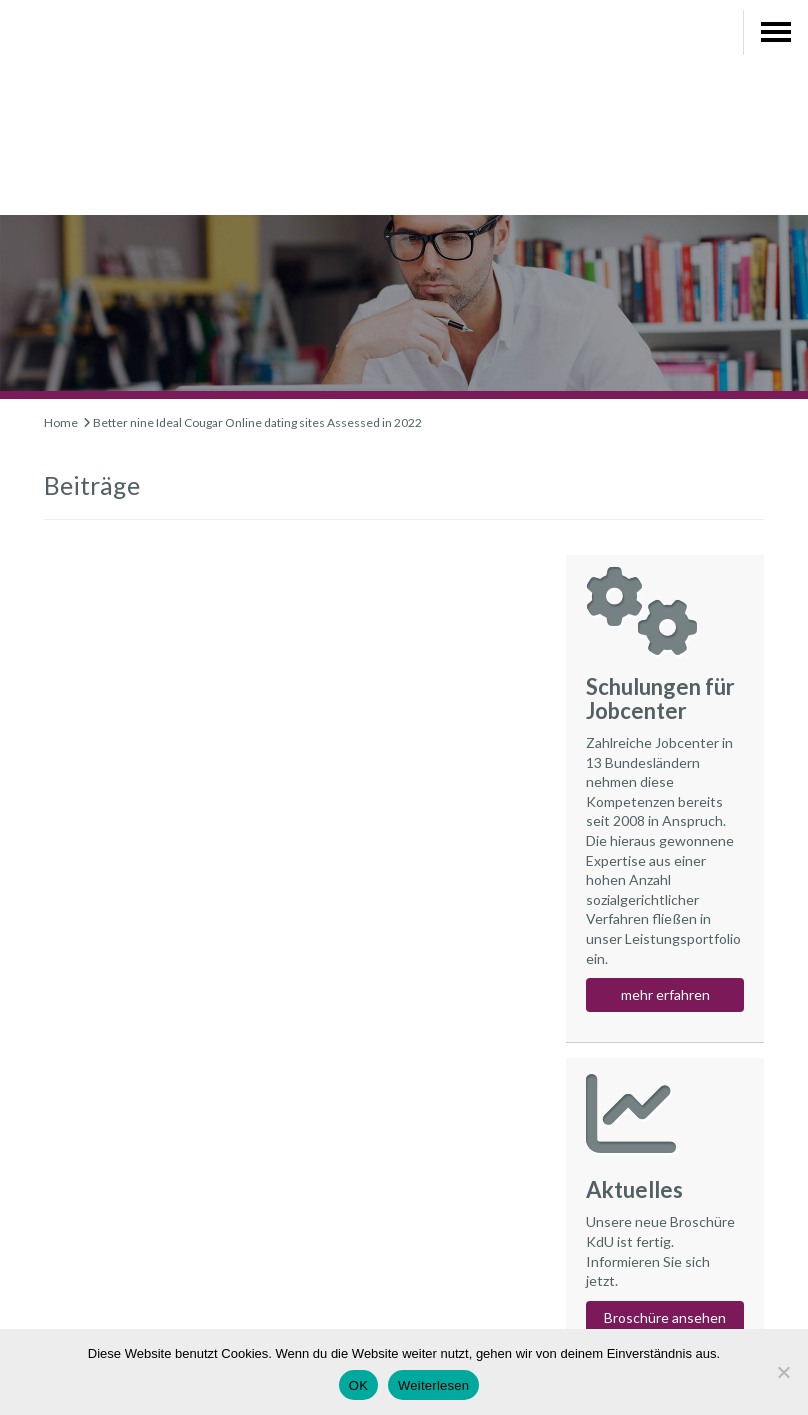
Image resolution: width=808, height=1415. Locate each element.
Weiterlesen (433, 1385)
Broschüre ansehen (665, 1317)
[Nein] (783, 1372)
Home (61, 422)
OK (358, 1385)
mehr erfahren (665, 994)
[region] (404, 282)
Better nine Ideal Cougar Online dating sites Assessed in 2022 (257, 422)
